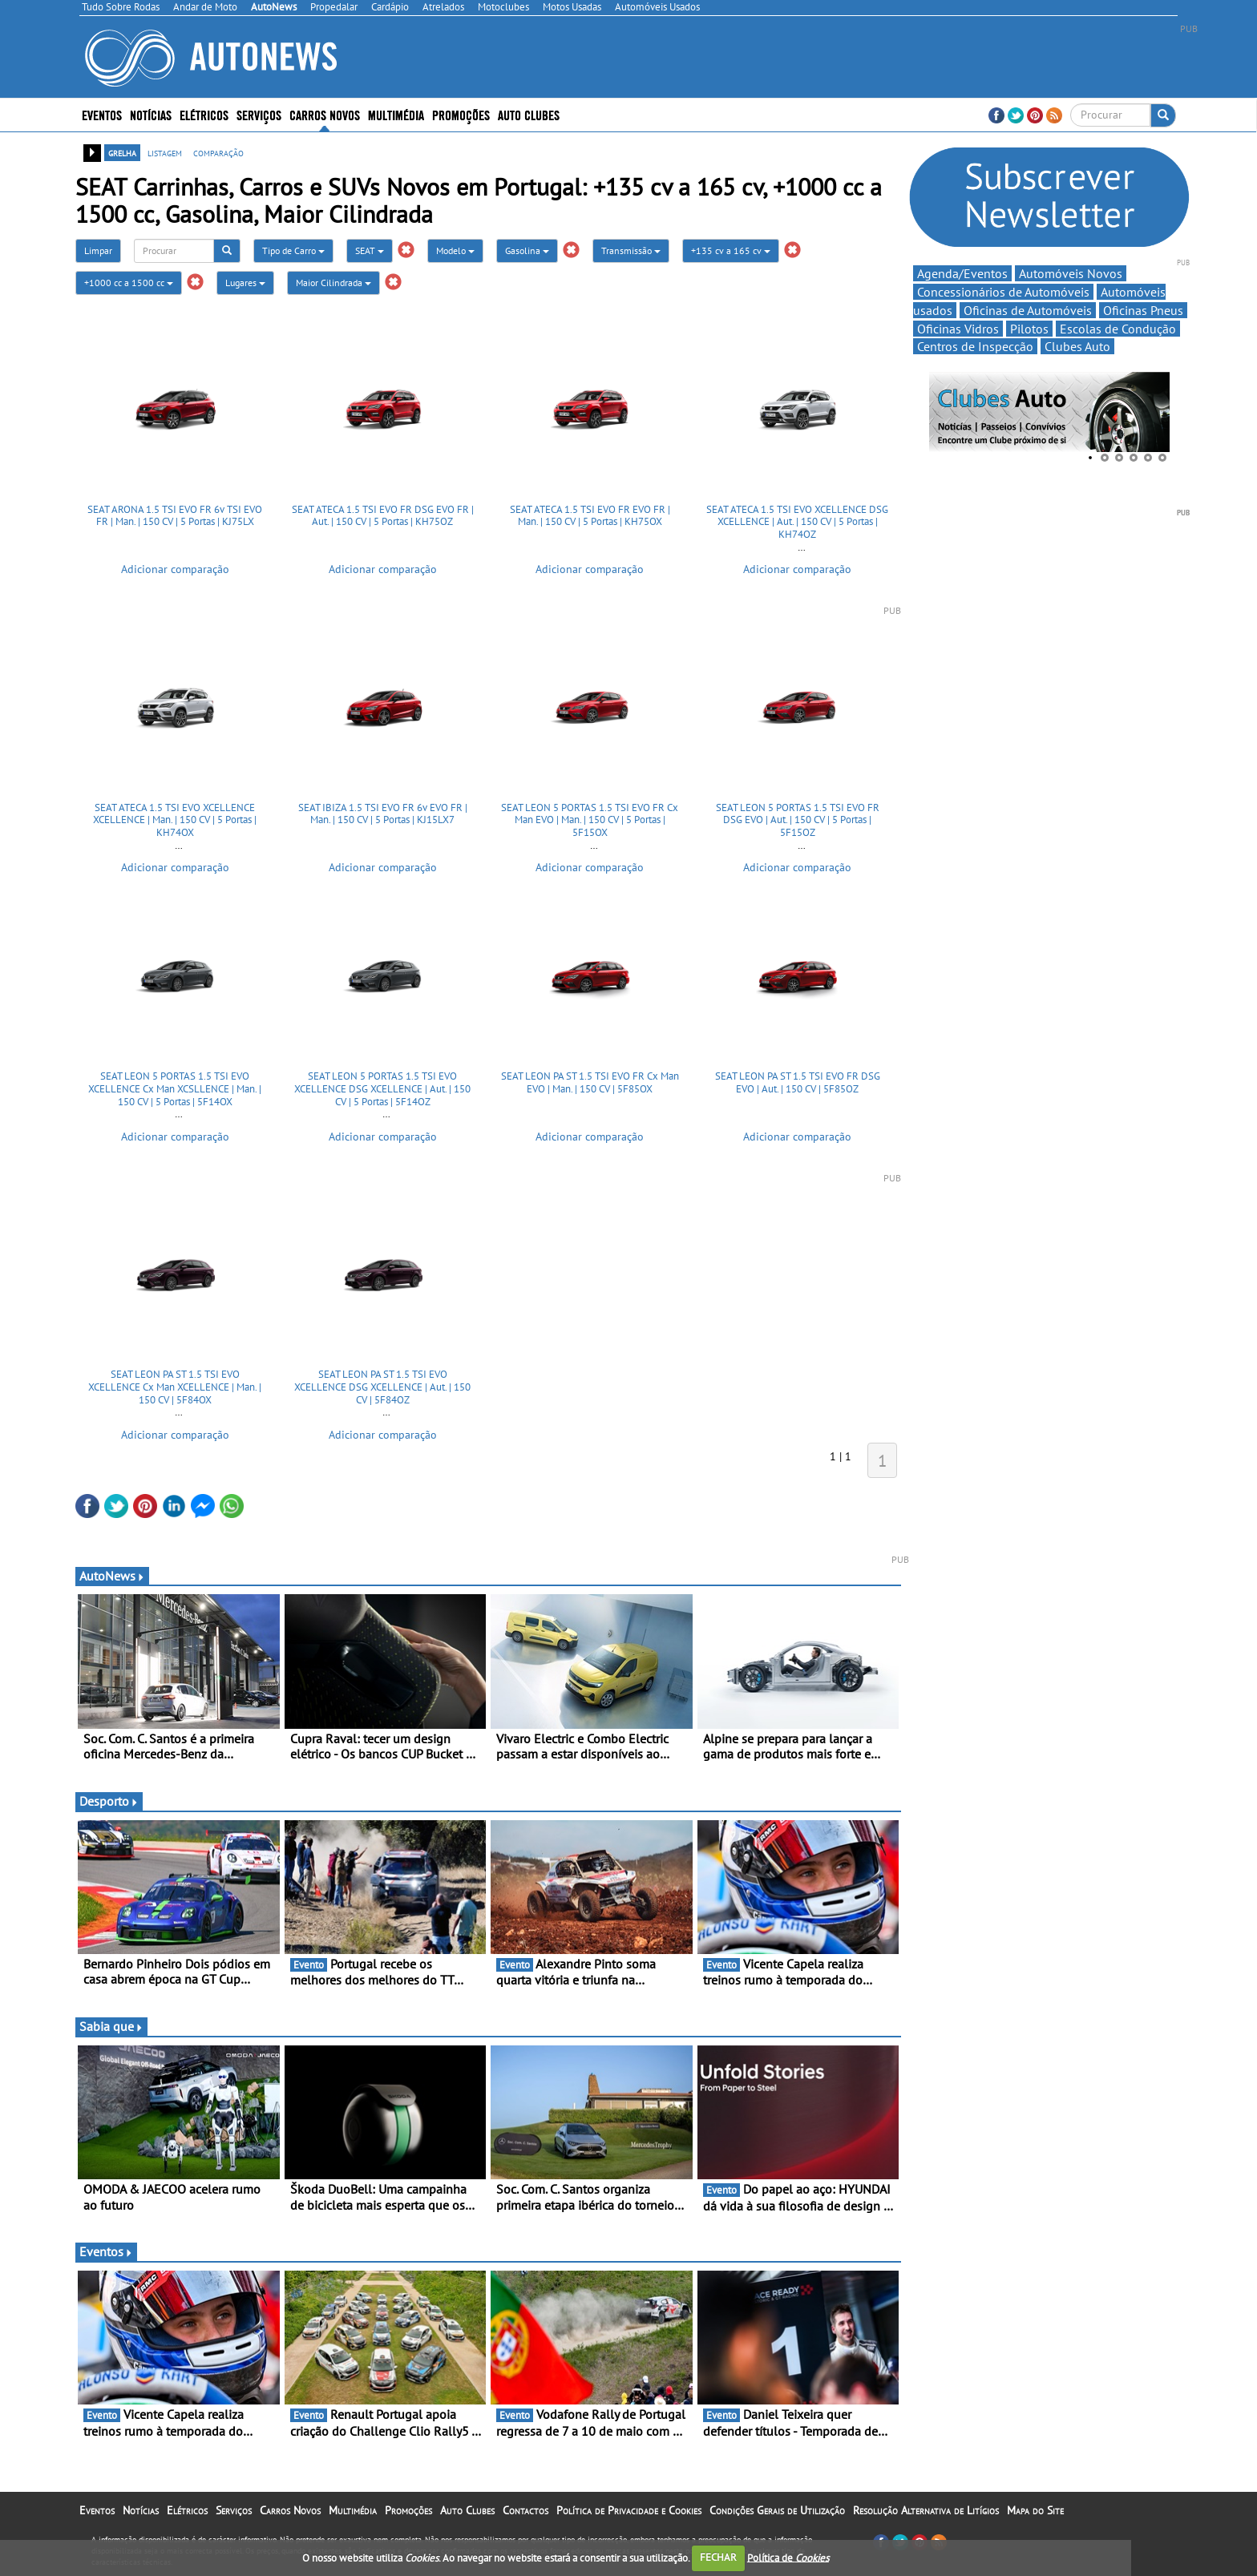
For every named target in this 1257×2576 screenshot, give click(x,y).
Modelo (455, 250)
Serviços (258, 114)
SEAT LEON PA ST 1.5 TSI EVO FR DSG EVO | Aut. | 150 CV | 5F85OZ (797, 1082)
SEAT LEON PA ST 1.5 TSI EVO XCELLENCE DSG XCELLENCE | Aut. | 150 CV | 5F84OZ (382, 1386)
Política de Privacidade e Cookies (628, 2510)
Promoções (461, 114)
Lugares (245, 283)
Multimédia (396, 114)
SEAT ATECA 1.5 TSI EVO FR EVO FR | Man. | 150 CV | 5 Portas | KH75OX (590, 516)
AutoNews (112, 1576)
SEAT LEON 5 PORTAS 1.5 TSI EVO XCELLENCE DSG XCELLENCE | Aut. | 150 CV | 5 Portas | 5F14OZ (382, 1088)
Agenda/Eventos (962, 273)
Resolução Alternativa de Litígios (926, 2510)
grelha (122, 152)
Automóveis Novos (1070, 273)
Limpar (98, 250)
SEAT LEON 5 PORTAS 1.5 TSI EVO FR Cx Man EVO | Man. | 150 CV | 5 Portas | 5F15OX (589, 820)
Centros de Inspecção (975, 346)
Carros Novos (324, 114)
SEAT (369, 250)
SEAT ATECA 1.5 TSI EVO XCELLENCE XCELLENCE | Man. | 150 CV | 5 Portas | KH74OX (175, 820)
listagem (165, 152)
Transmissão (631, 250)
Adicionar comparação (175, 569)
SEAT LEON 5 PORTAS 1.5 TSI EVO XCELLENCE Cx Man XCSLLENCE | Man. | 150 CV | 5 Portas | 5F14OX (174, 1088)
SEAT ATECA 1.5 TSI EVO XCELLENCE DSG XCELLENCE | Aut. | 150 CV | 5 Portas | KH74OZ (797, 522)
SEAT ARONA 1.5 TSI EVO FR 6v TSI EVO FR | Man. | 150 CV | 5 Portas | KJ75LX (174, 516)
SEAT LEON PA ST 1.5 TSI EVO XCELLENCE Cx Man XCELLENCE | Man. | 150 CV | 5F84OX (174, 1386)
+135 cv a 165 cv (730, 250)
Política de (788, 2557)
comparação (218, 152)
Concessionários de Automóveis (1003, 292)
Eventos (102, 114)
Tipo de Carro (293, 250)
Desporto (109, 1801)
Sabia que (111, 2026)
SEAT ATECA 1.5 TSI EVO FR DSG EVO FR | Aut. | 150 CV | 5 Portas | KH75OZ (383, 516)
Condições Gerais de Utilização (777, 2510)
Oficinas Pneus (1143, 310)
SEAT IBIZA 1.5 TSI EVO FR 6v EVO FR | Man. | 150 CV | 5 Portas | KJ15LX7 (382, 814)
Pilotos (1029, 329)
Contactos (525, 2510)
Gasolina (527, 250)
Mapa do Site (1035, 2510)
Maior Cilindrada (333, 283)
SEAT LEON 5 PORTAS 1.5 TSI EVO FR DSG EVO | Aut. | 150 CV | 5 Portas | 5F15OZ (797, 820)
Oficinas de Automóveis (1028, 310)
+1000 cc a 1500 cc (128, 283)
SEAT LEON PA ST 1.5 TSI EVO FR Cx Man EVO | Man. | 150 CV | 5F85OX (590, 1082)
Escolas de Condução (1118, 329)
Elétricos (204, 114)
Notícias (151, 114)
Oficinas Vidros (958, 329)
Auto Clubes (529, 114)
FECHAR (718, 2557)
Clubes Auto (1077, 346)
